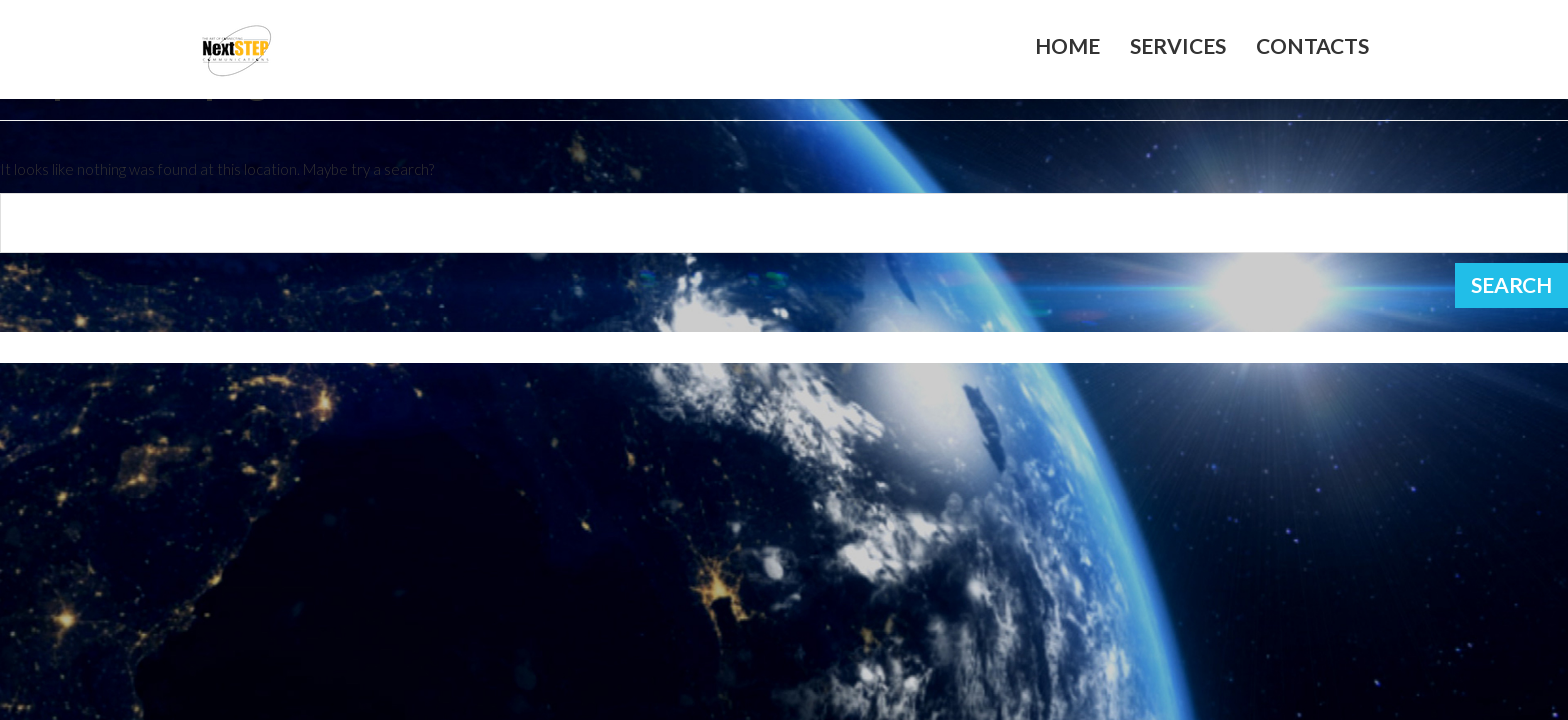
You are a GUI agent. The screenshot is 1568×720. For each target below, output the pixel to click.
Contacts (1312, 46)
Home (1067, 46)
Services (1178, 46)
